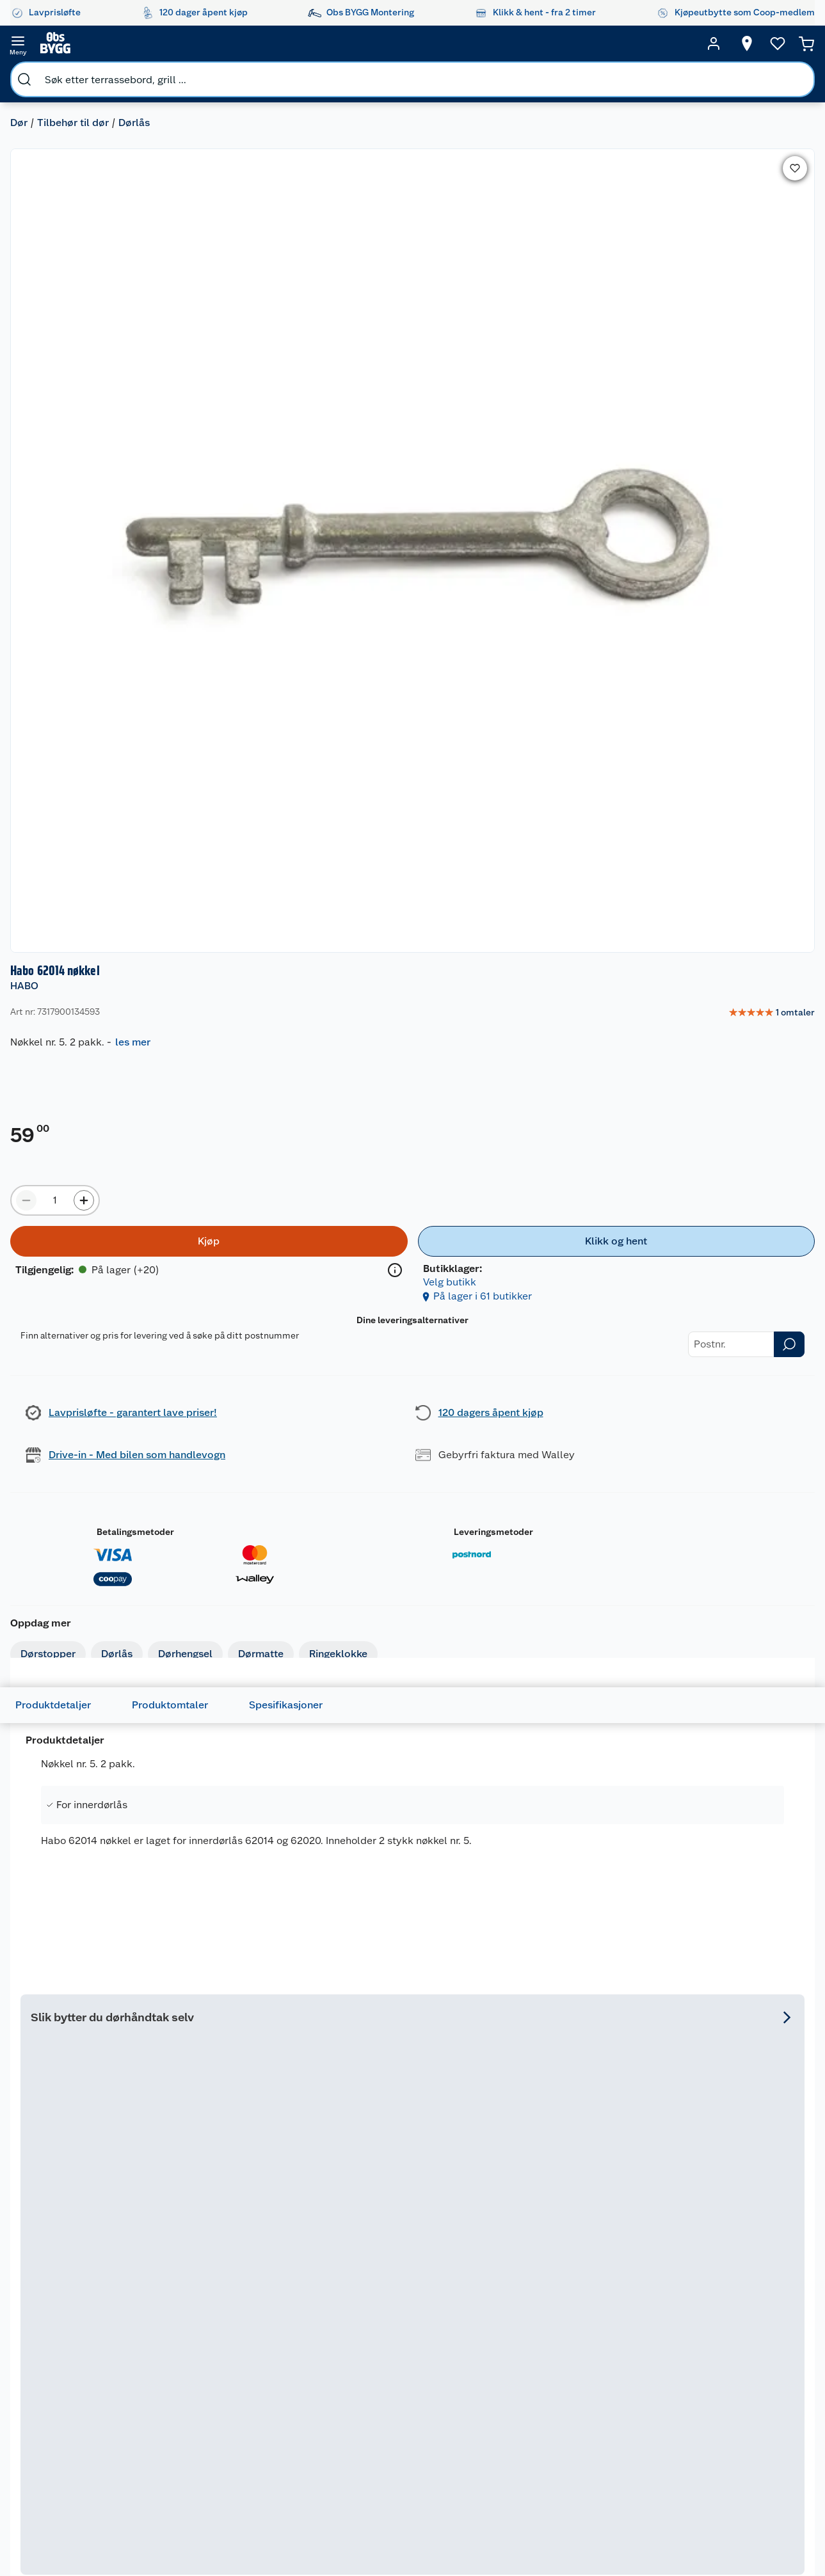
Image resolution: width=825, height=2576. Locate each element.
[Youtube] (407, 2530)
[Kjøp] (552, 388)
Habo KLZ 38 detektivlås (91, 1659)
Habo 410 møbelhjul (278, 1266)
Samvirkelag (291, 2459)
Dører (597, 2415)
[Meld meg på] (783, 2321)
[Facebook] (348, 2530)
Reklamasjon (77, 2362)
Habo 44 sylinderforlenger (551, 2025)
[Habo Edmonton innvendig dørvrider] (512, 1267)
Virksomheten (295, 2476)
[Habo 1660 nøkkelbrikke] (412, 1642)
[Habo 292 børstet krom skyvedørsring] (253, 2004)
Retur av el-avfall (402, 2351)
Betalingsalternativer (94, 2427)
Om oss (281, 2296)
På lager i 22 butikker (283, 1422)
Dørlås (144, 74)
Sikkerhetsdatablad (307, 2443)
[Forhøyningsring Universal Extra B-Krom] (730, 2004)
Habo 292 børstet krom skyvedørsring (247, 2025)
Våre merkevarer (299, 2329)
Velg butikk (738, 415)
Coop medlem (408, 2329)
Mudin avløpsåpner (237, 1659)
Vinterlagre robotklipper (186, 2351)
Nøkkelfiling (185, 2373)
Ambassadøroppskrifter (516, 2433)
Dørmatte (271, 595)
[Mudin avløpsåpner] (253, 1642)
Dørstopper (58, 595)
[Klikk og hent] (724, 388)
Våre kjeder (289, 2346)
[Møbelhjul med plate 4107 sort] (710, 1267)
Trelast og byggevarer (609, 2360)
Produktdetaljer (73, 794)
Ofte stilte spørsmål (92, 2378)
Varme (599, 2497)
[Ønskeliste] (753, 43)
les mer (593, 174)
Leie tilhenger (189, 2313)
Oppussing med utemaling (500, 2319)
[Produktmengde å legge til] (516, 347)
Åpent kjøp (401, 2313)
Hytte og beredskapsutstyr (504, 2455)
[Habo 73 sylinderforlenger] (412, 2004)
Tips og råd (489, 2401)
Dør (29, 74)
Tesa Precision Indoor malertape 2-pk (720, 1666)
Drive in (394, 2373)
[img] (313, 1296)
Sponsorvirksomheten (312, 2492)
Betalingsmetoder (549, 679)
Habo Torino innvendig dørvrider (563, 1666)
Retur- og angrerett (91, 2346)
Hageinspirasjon (500, 2296)
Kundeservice (79, 2296)
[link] (758, 145)
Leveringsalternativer (95, 2443)
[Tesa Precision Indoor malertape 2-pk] (730, 1642)
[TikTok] (437, 2530)
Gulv (595, 2338)
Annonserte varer (502, 2493)
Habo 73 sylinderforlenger (392, 2025)
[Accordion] (412, 1011)
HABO (485, 118)
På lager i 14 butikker (481, 1422)
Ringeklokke (348, 595)
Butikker (69, 2313)
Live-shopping (497, 2417)
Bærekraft (287, 2427)
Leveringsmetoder (695, 679)
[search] (152, 43)
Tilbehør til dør (83, 74)
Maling (600, 2382)
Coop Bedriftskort (403, 2439)
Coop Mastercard (402, 2395)
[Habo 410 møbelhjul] (313, 1267)
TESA (676, 1645)
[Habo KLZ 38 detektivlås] (94, 1642)
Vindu (598, 2431)
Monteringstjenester (203, 2296)
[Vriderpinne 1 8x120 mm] (94, 2004)
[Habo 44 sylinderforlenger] (571, 2004)
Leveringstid (77, 2411)
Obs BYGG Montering (399, 2466)
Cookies (283, 2394)
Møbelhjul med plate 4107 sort (702, 1266)
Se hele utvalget (755, 1062)
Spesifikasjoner (306, 794)
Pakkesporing (79, 2394)
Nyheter (283, 2313)
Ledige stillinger (300, 2411)
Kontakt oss (75, 2329)
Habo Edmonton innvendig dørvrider (494, 1273)
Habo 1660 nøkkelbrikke (407, 1659)
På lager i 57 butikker (561, 1780)
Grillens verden (498, 2368)
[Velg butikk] (722, 43)
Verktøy (602, 2398)
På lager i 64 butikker (403, 1780)
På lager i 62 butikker (85, 1780)
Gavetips (485, 2477)
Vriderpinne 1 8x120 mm (89, 2018)
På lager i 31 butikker (679, 1422)
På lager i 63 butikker (85, 2144)
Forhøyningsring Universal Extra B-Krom (725, 2025)
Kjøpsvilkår (289, 2362)
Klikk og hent (405, 2417)
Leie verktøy (185, 2329)
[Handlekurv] (787, 43)
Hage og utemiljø (603, 2316)
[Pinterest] (466, 2530)
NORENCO (208, 1645)
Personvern (289, 2378)
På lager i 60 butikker (244, 2144)
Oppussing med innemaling (500, 2346)
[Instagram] (378, 2530)
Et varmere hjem (500, 2384)
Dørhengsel (195, 595)
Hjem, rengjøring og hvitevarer (607, 2464)
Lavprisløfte (403, 2296)
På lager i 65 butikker (244, 1780)
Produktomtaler (190, 794)
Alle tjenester (188, 2389)
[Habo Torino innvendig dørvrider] (571, 1642)
